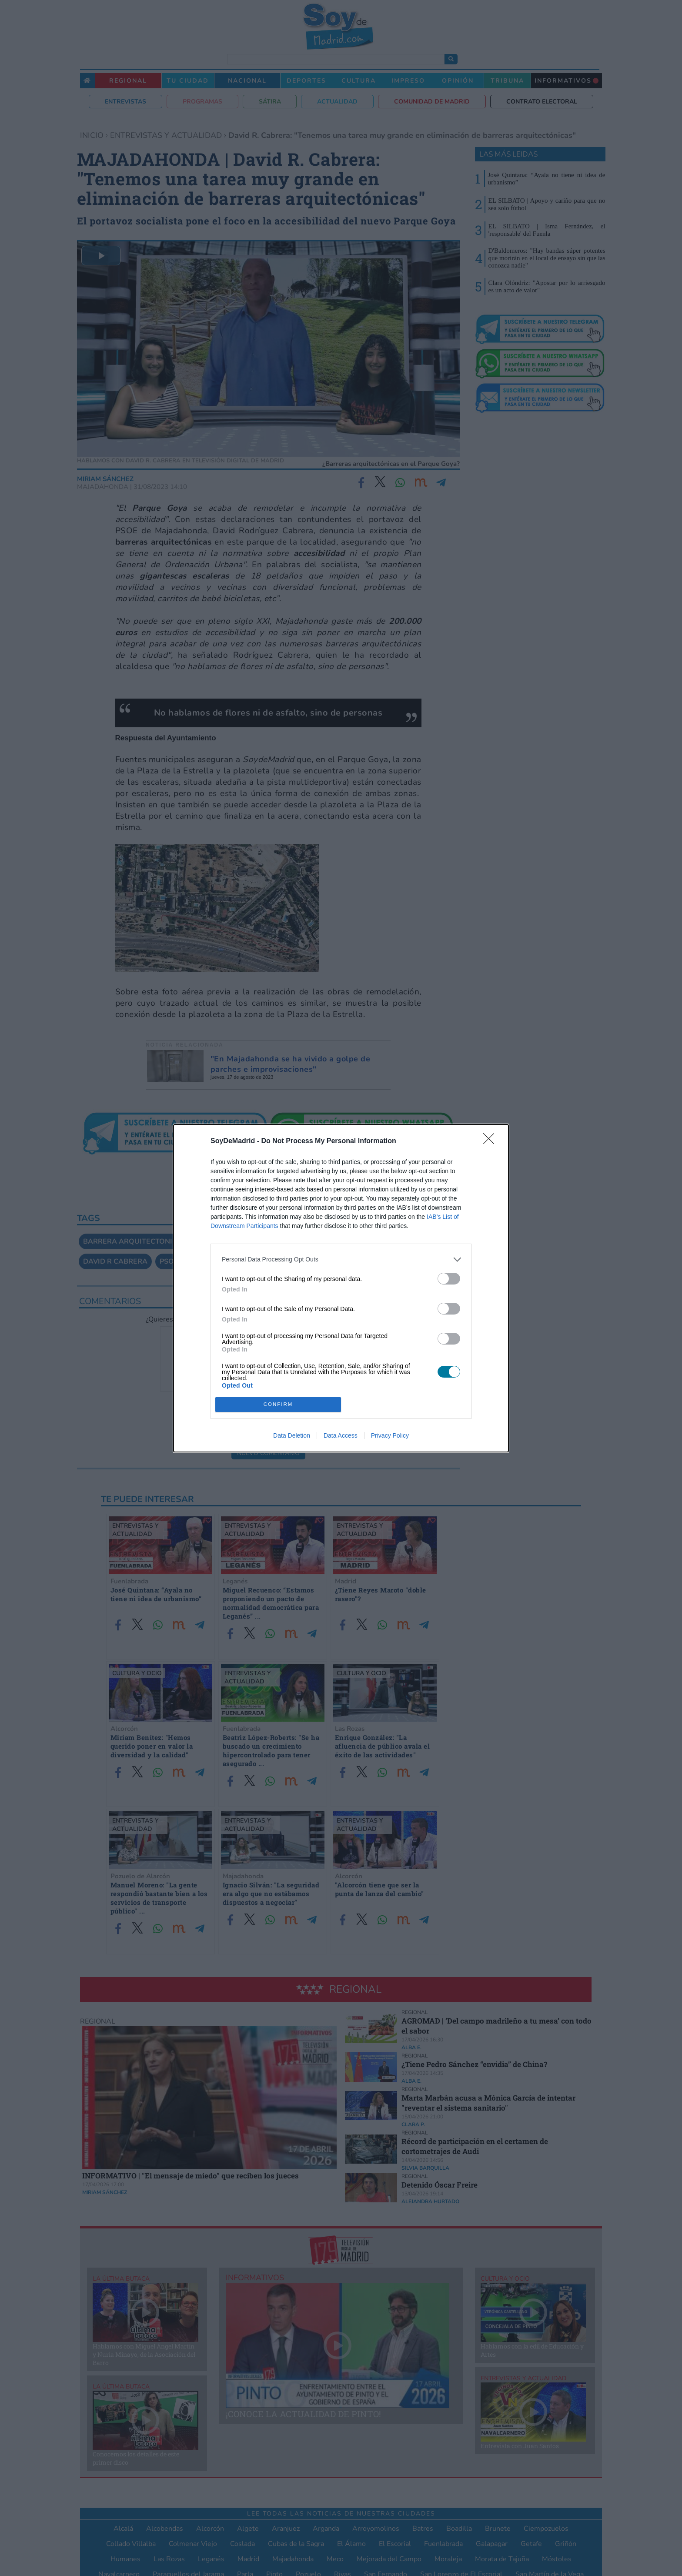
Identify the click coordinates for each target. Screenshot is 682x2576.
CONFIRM (278, 1404)
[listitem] (341, 1259)
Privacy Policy (390, 1435)
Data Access (341, 1435)
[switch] (449, 1279)
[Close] (491, 1141)
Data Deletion (291, 1435)
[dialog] (341, 1288)
